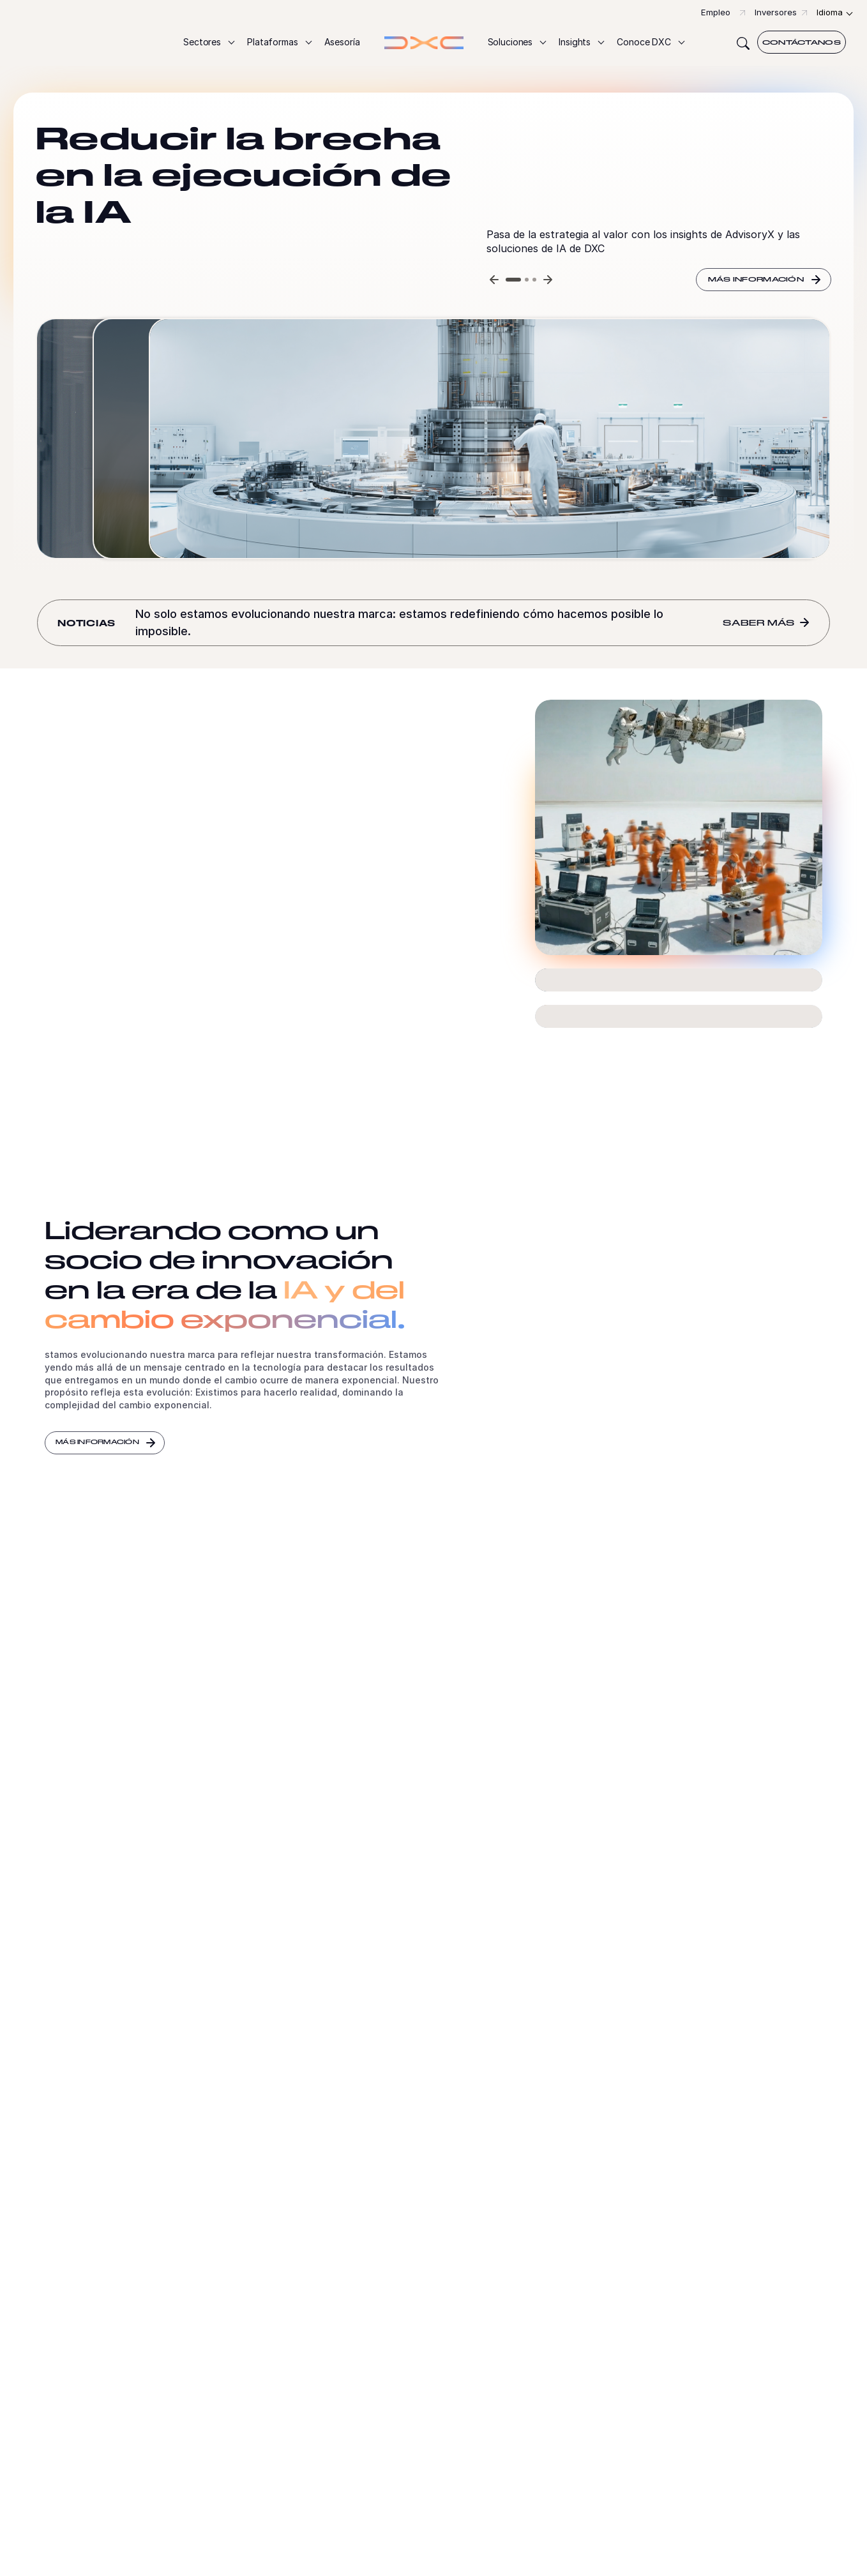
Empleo (715, 12)
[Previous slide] (494, 279)
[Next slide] (547, 279)
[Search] (743, 42)
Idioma (830, 12)
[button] (208, 42)
